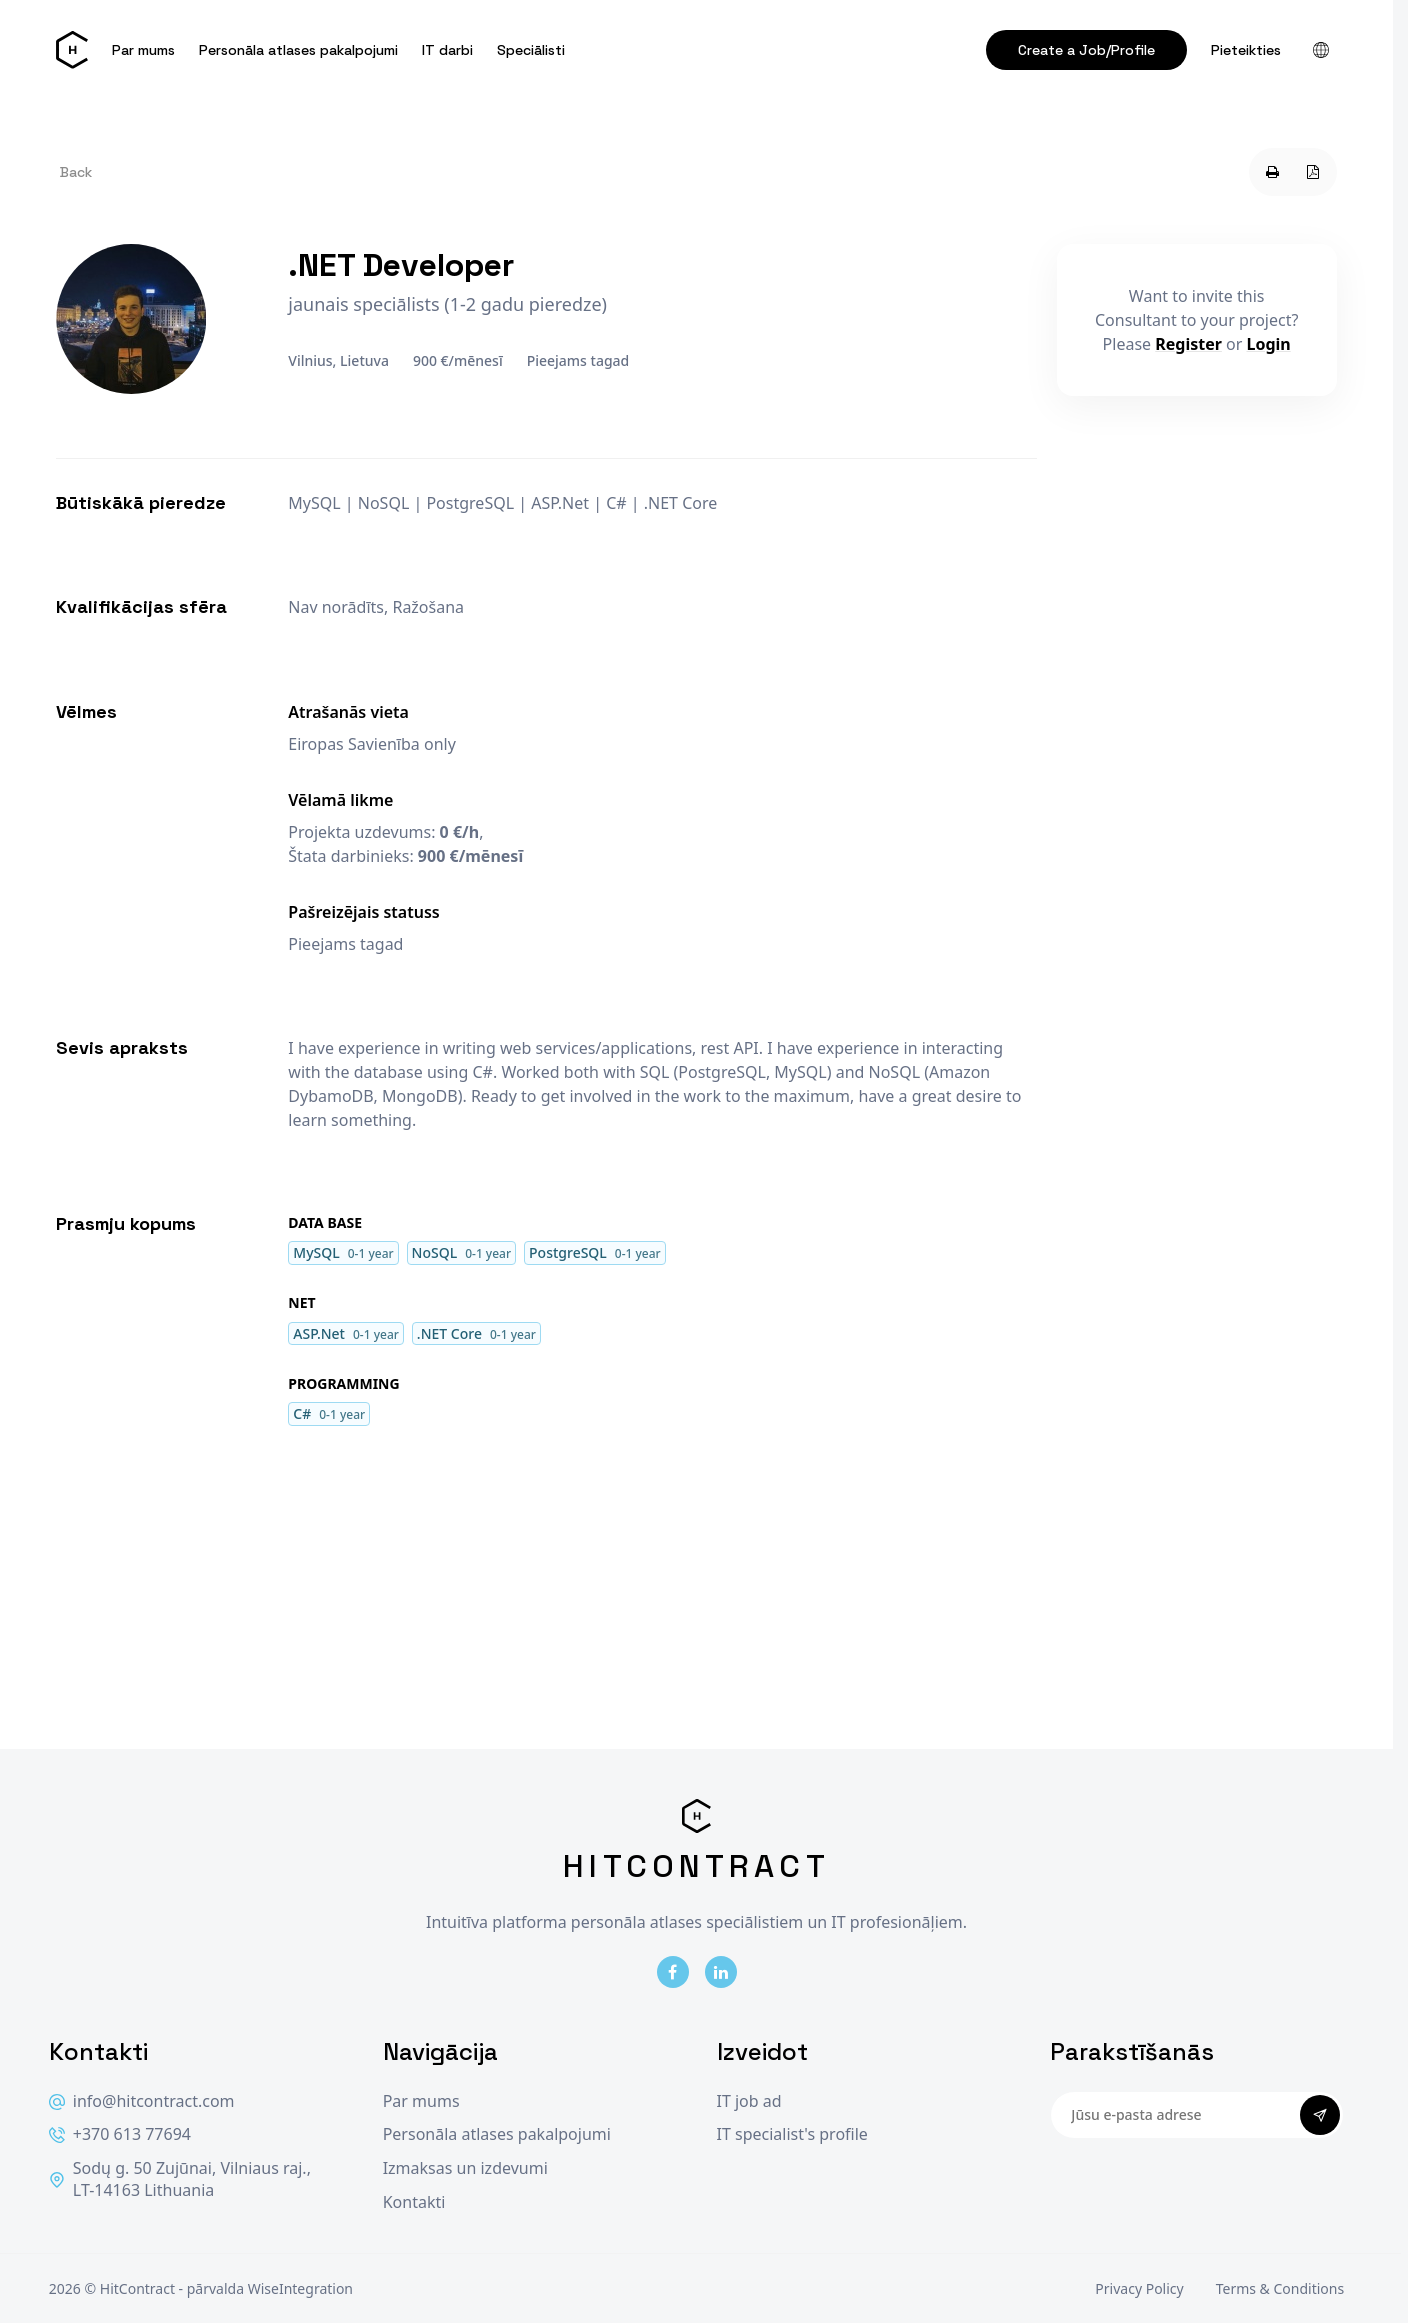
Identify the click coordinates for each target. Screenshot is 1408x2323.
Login (1269, 344)
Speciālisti (531, 50)
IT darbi (447, 50)
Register (1188, 344)
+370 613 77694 (120, 2134)
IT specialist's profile (792, 2134)
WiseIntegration (300, 2288)
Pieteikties (1246, 50)
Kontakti (414, 2202)
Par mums (143, 50)
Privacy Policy (1139, 2288)
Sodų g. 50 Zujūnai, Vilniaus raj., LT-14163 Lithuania (180, 2179)
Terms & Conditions (1280, 2288)
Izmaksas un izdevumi (465, 2168)
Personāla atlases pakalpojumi (298, 50)
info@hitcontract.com (142, 2101)
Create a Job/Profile (1086, 50)
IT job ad (749, 2101)
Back (76, 172)
